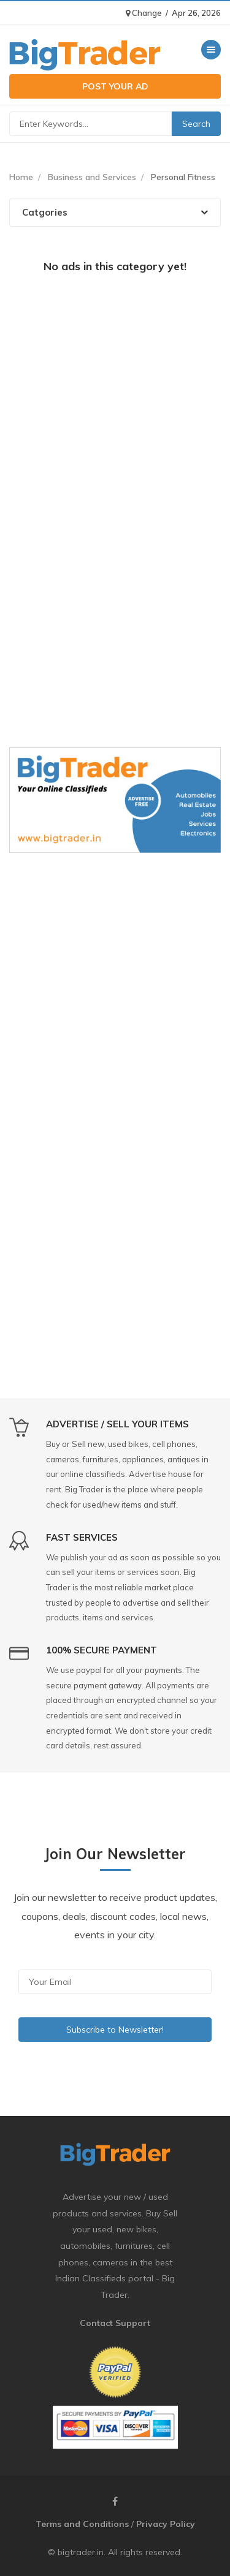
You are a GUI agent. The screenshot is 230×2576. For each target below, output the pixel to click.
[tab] (115, 212)
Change (144, 13)
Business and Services (92, 177)
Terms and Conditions (82, 2523)
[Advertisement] (115, 403)
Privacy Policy (165, 2523)
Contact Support (115, 2323)
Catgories (115, 212)
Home (21, 177)
